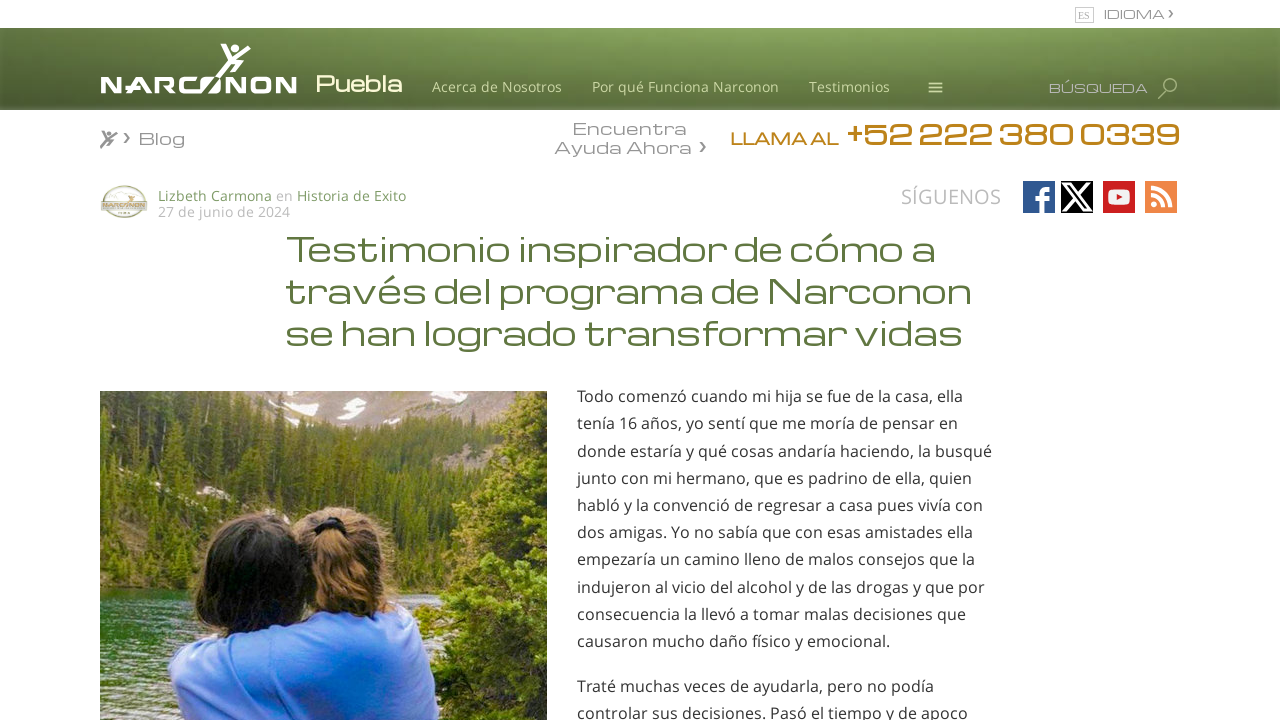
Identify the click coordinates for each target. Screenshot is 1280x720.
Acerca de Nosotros (497, 86)
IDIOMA (1136, 13)
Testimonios (849, 86)
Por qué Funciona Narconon (685, 86)
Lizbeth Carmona (215, 195)
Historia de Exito (351, 195)
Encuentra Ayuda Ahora (623, 136)
